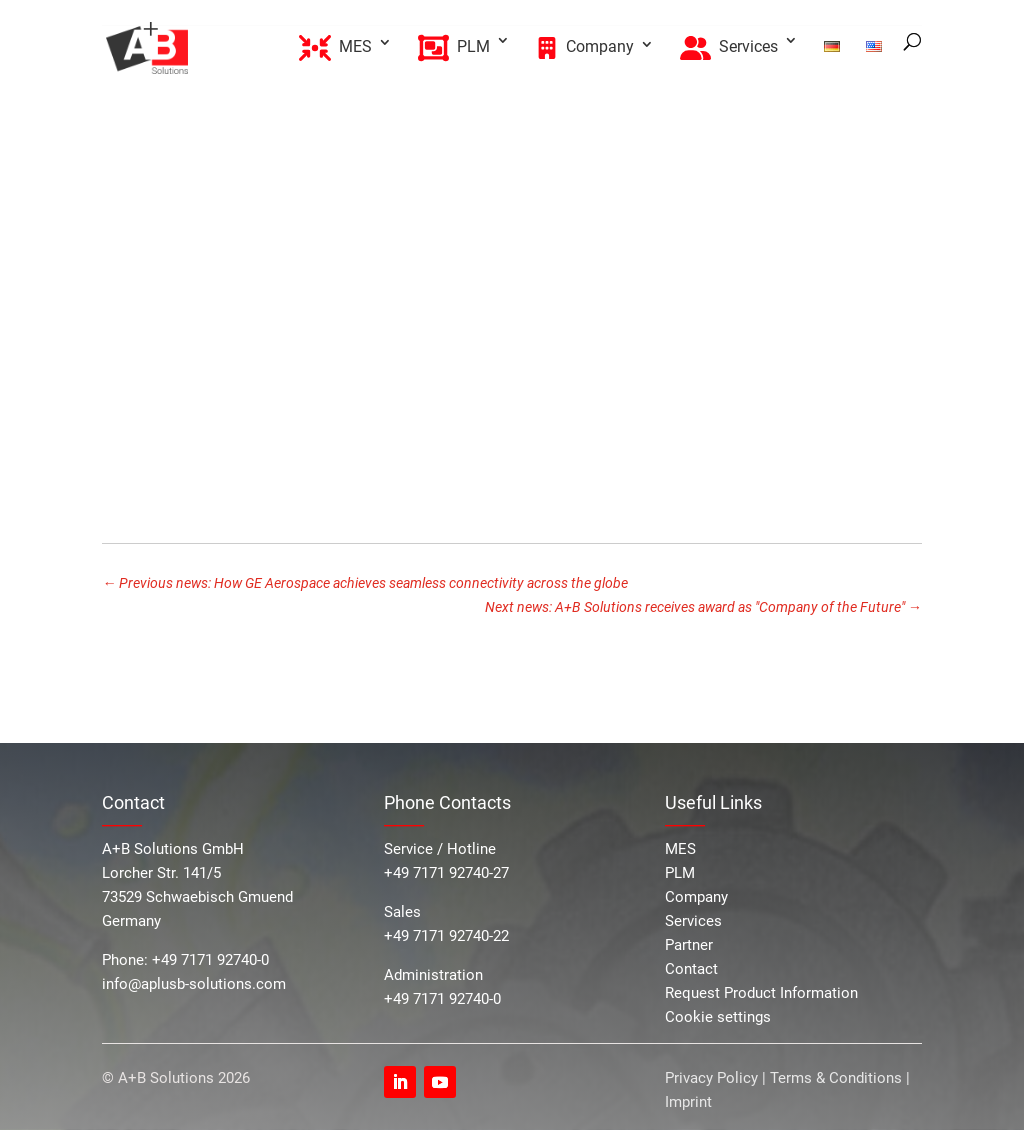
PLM (680, 873)
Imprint (688, 1102)
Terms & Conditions (836, 1078)
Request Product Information (761, 993)
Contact (691, 969)
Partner (689, 945)
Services (693, 921)
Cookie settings (718, 1017)
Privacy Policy (713, 1078)
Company (696, 897)
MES (680, 849)
